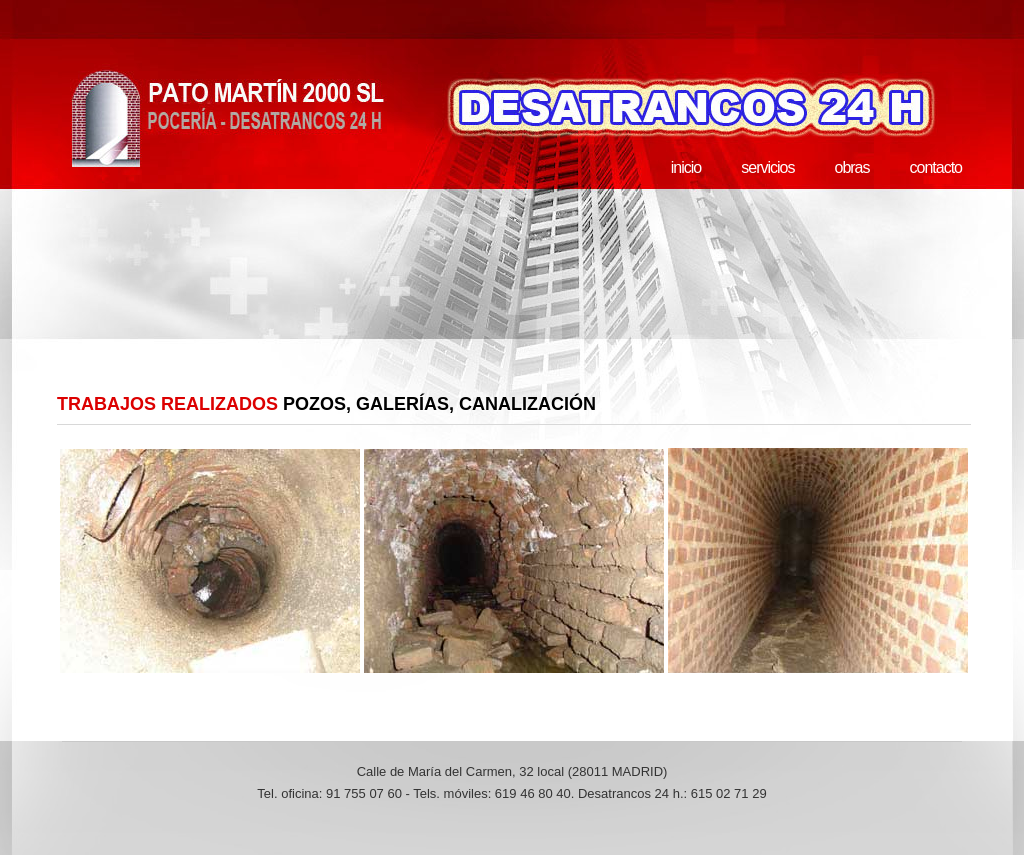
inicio (686, 167)
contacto (936, 167)
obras (851, 167)
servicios (767, 167)
